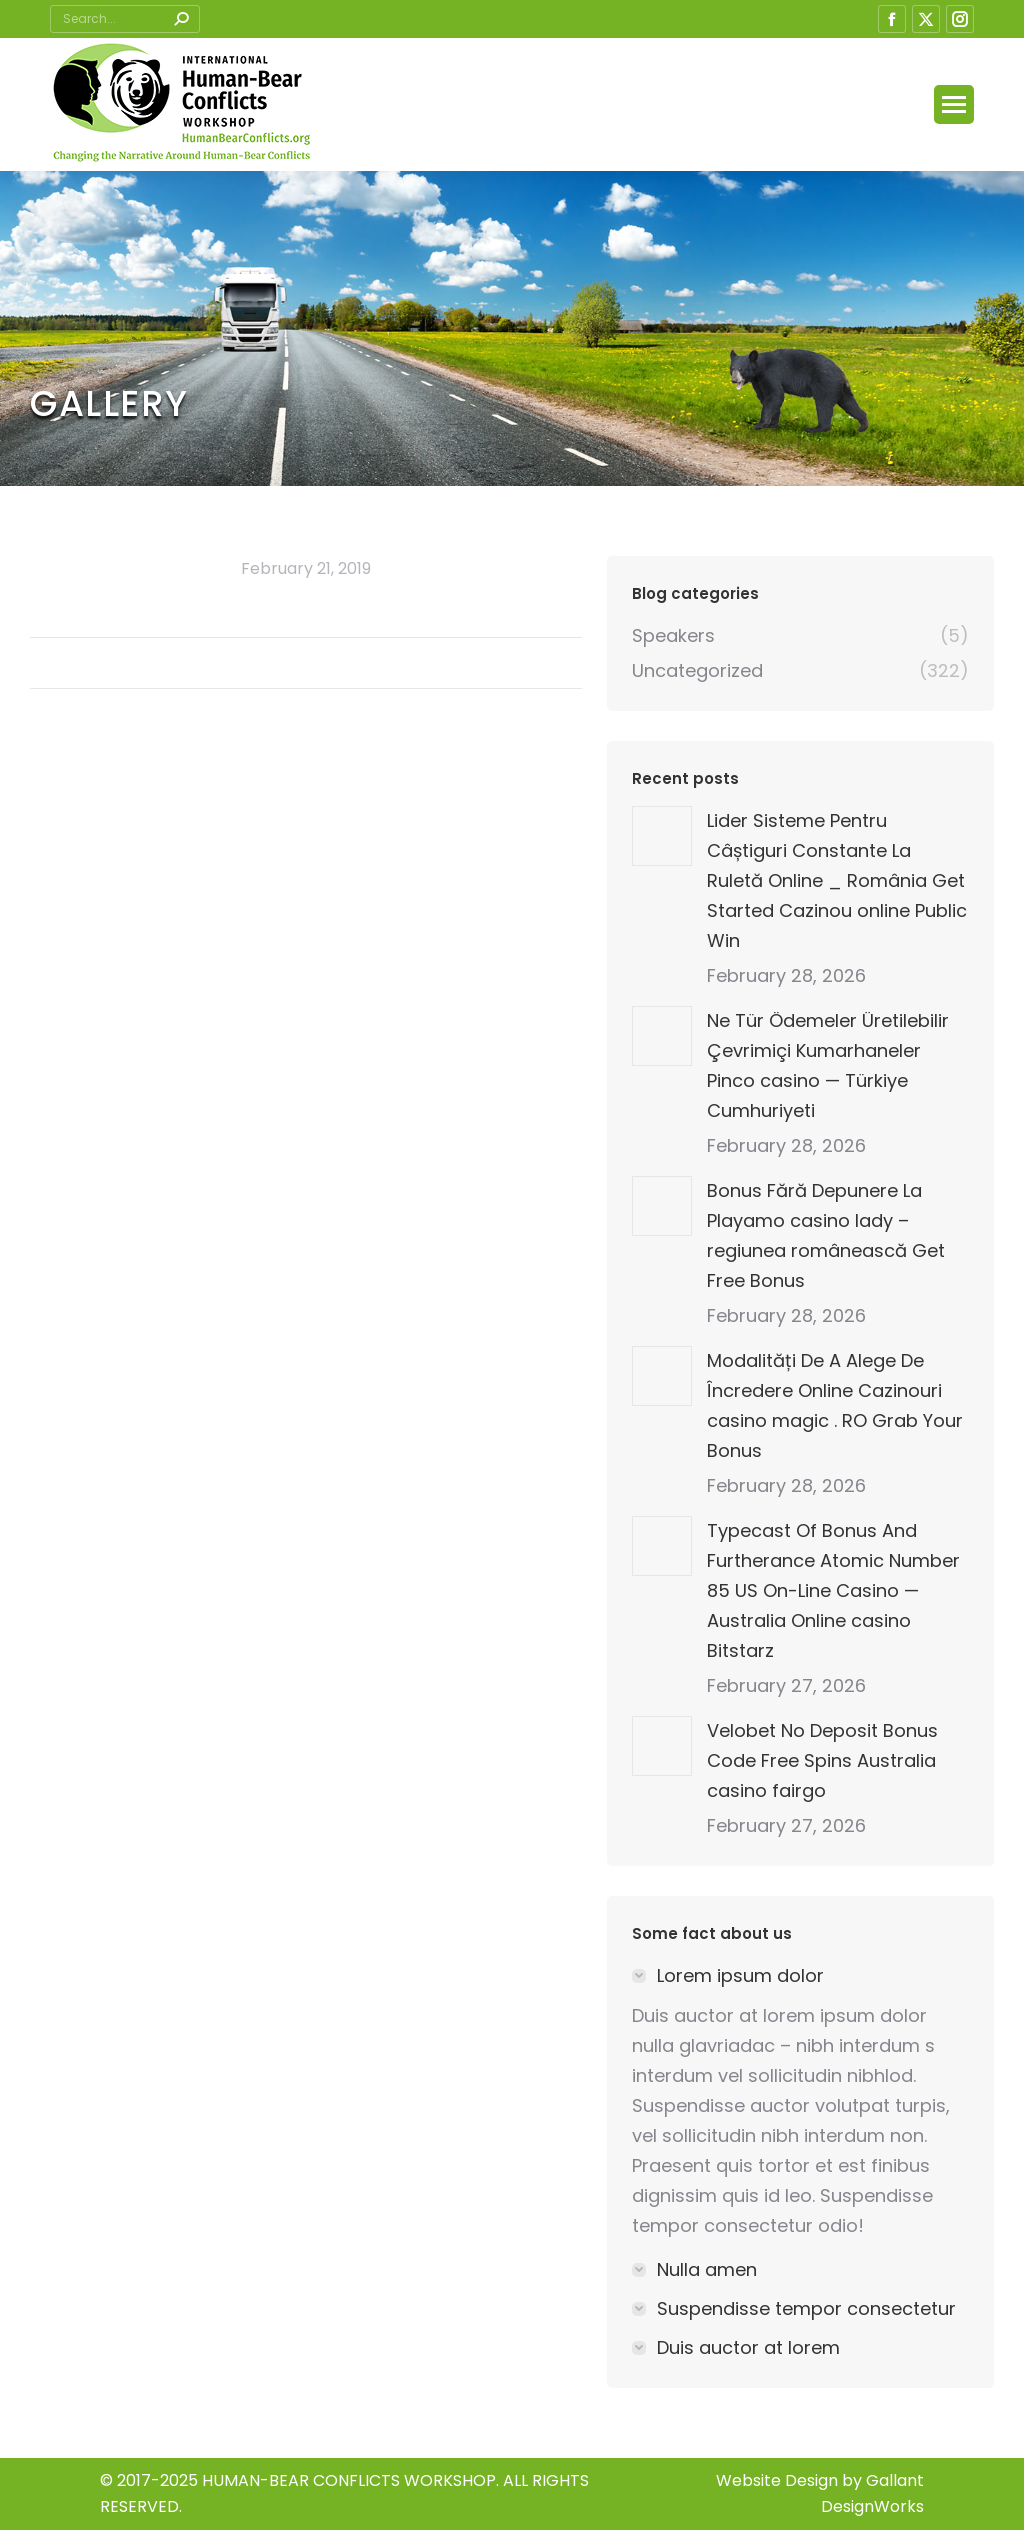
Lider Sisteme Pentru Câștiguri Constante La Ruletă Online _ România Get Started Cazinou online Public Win (837, 880)
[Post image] (662, 836)
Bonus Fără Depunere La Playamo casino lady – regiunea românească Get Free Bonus (826, 1235)
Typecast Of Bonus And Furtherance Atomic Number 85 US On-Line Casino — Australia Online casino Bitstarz (833, 1590)
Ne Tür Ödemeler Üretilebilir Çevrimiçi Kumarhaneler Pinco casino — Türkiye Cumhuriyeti (828, 1065)
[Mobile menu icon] (954, 104)
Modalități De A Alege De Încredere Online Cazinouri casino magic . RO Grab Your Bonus (835, 1405)
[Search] (125, 19)
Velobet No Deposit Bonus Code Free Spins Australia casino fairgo (822, 1760)
